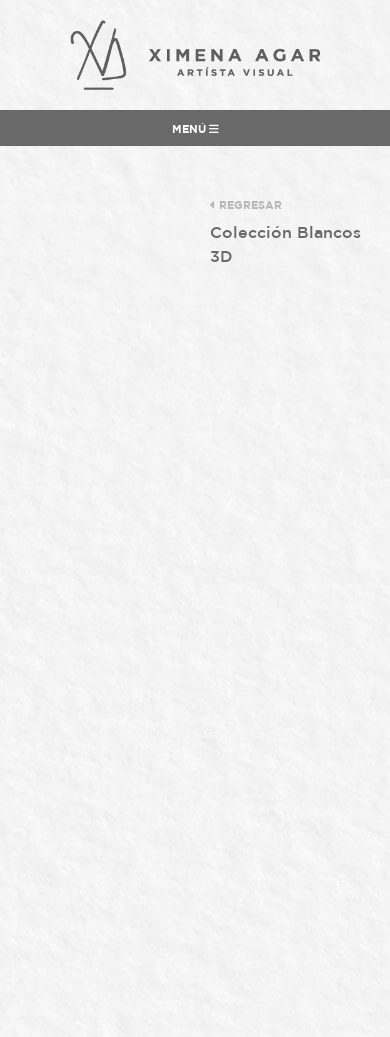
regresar (246, 205)
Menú (195, 129)
